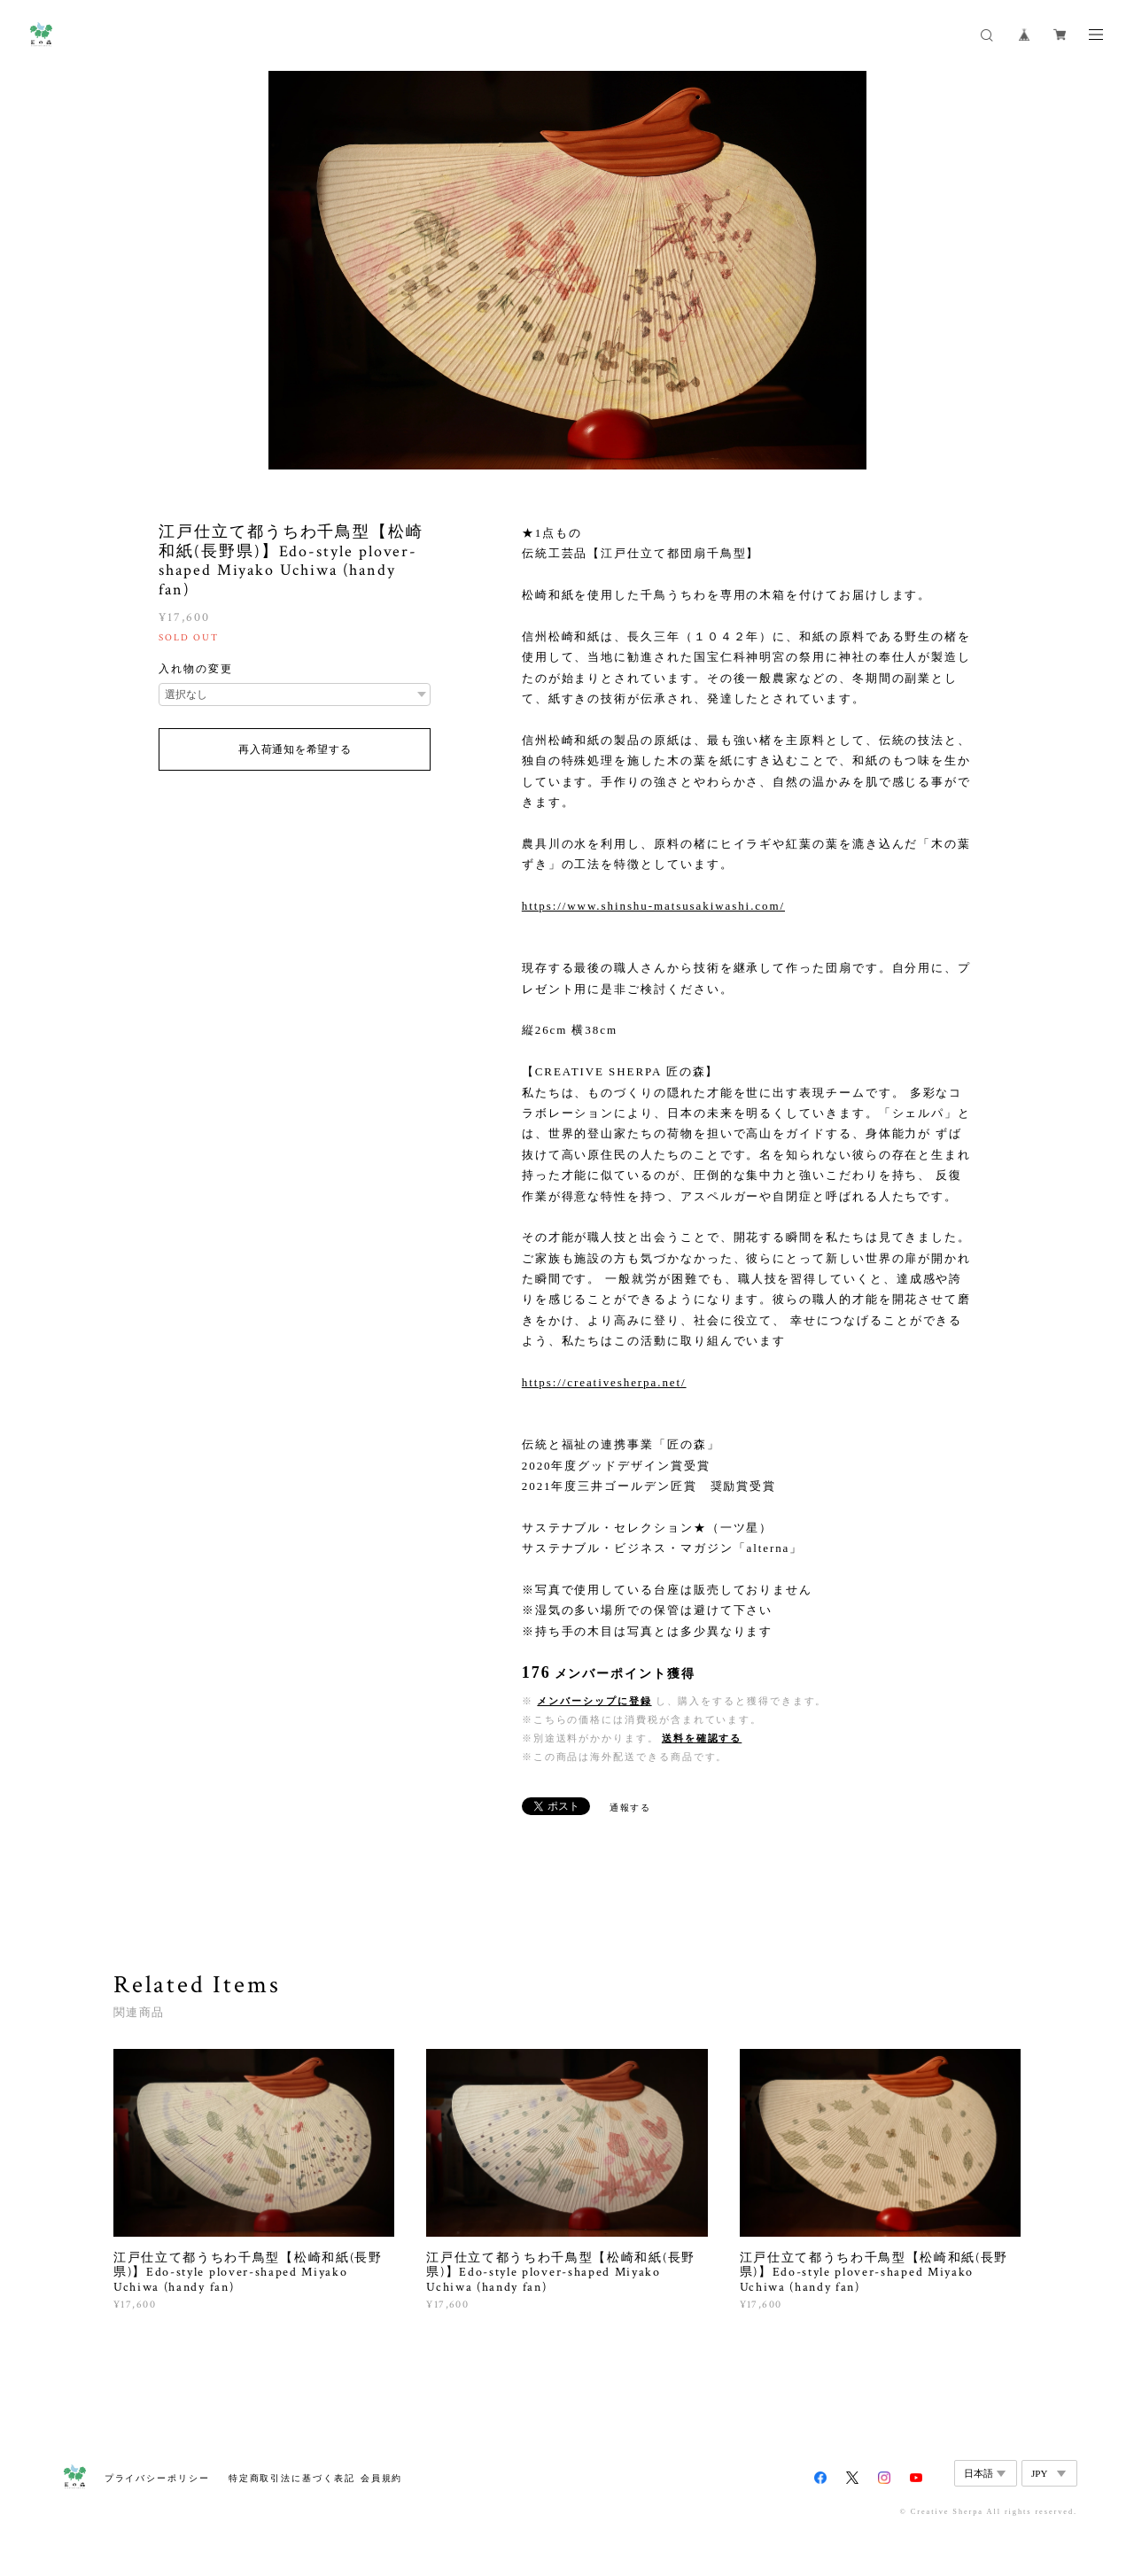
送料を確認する (702, 1738)
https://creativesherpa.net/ (604, 1382)
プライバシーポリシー (157, 2478)
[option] (567, 270)
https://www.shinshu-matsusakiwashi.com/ (653, 905)
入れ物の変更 (196, 669)
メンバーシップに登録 (594, 1700)
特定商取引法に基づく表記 (292, 2478)
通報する (631, 1807)
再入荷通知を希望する (294, 749)
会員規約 (382, 2478)
